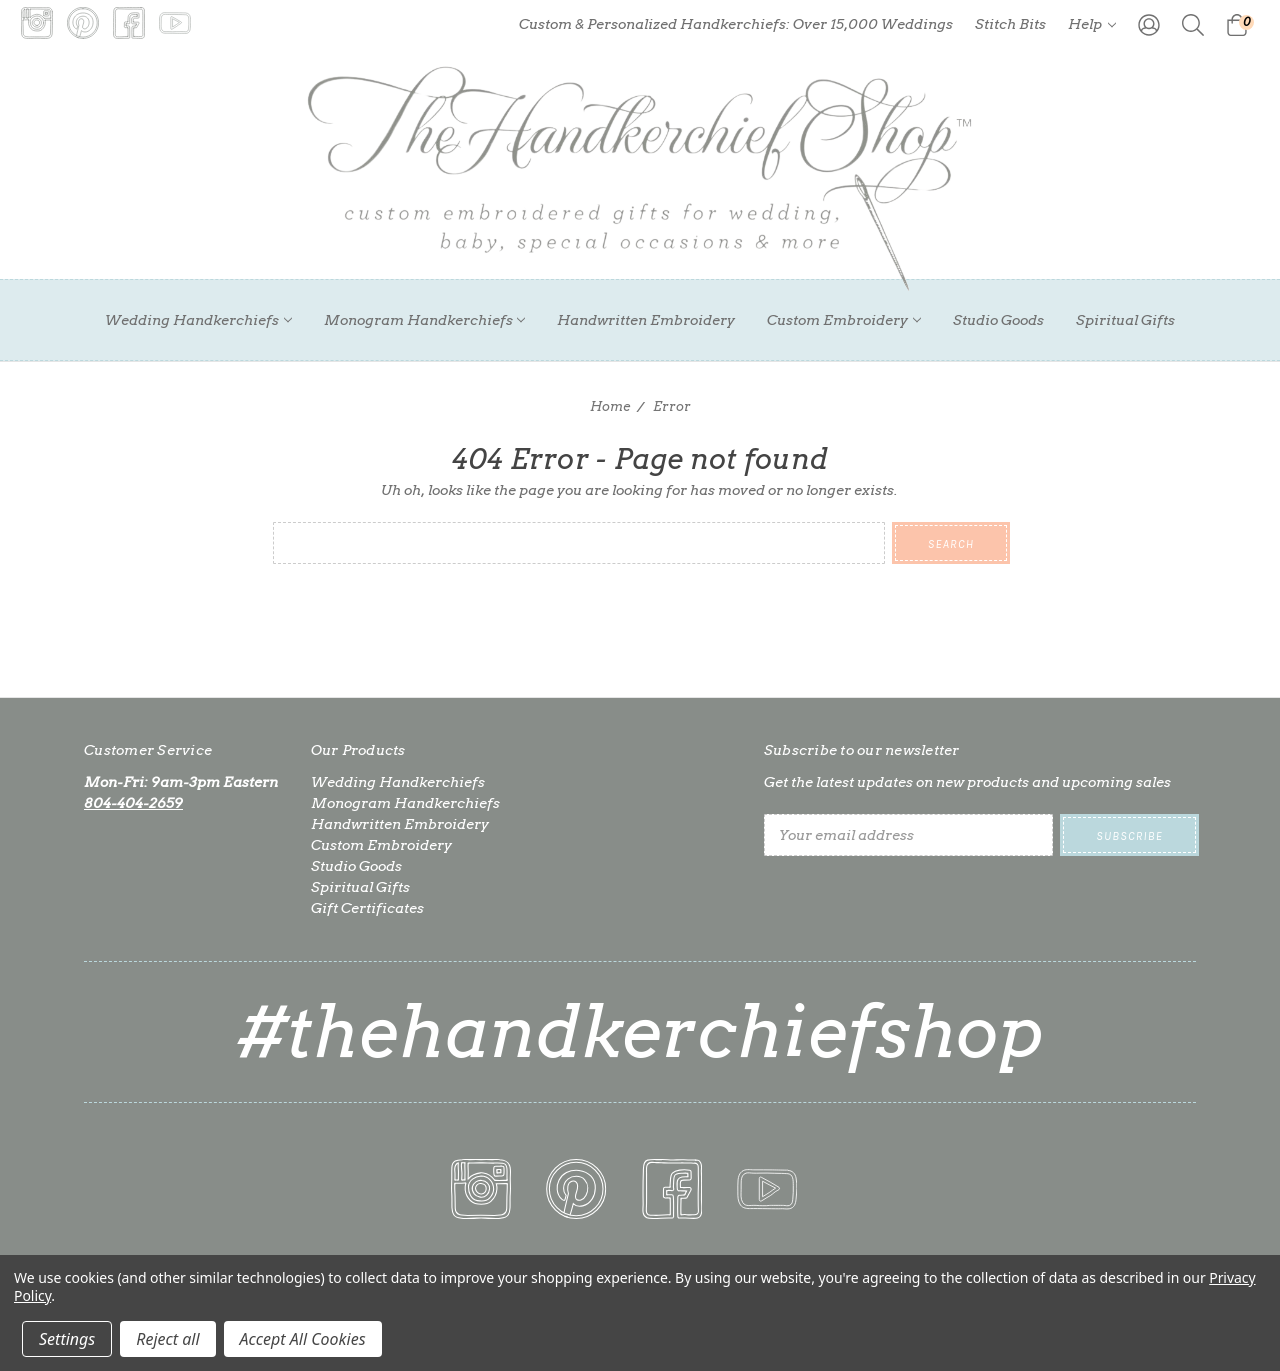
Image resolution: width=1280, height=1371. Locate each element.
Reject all (167, 1339)
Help (1092, 24)
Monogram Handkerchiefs (425, 320)
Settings (67, 1339)
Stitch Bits (1010, 24)
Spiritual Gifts (1125, 320)
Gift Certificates (367, 908)
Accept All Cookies (303, 1339)
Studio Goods (998, 320)
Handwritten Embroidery (646, 320)
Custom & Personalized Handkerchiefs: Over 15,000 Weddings (736, 24)
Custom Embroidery (844, 320)
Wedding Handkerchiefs (198, 320)
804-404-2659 (133, 803)
